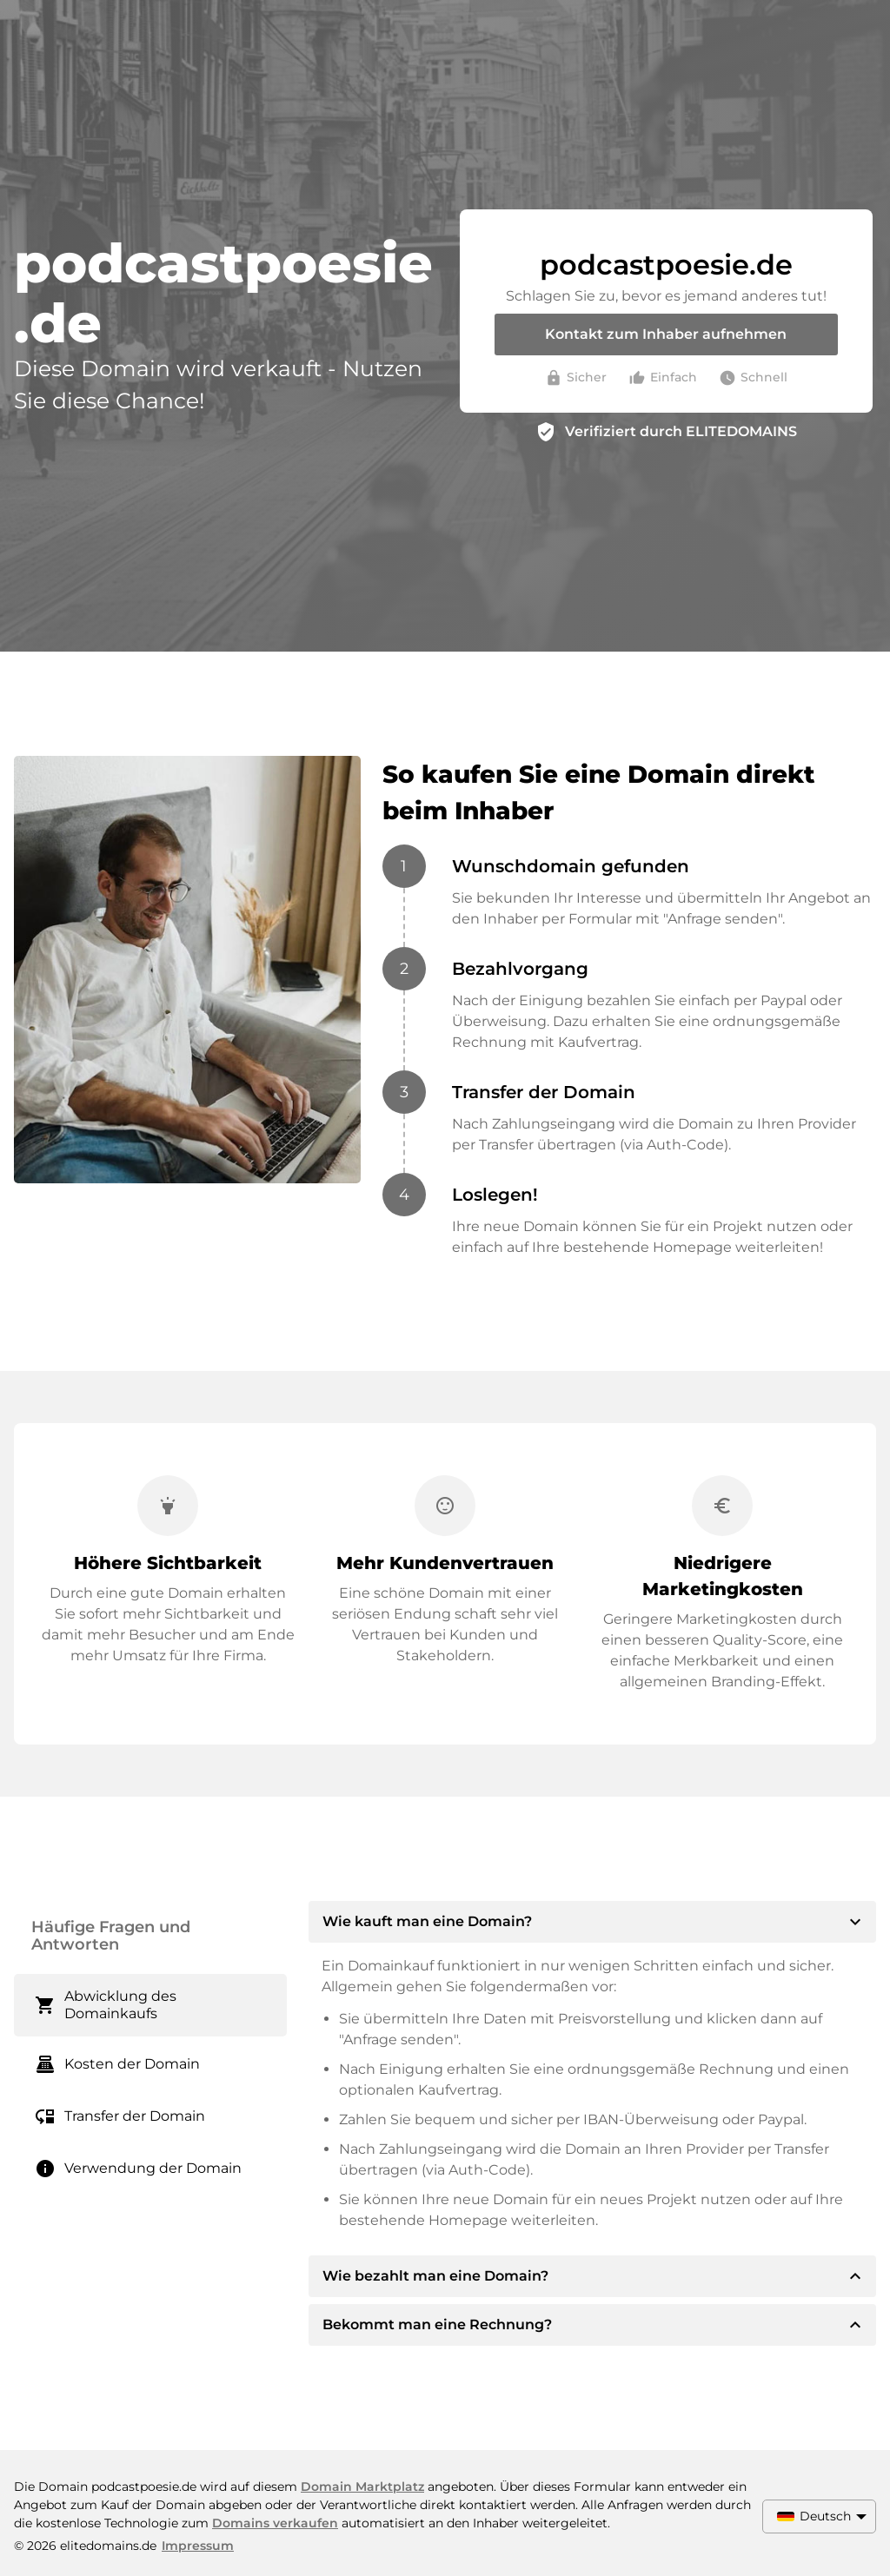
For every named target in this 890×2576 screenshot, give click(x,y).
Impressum (198, 2545)
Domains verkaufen (275, 2523)
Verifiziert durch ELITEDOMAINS (681, 431)
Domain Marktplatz (362, 2486)
